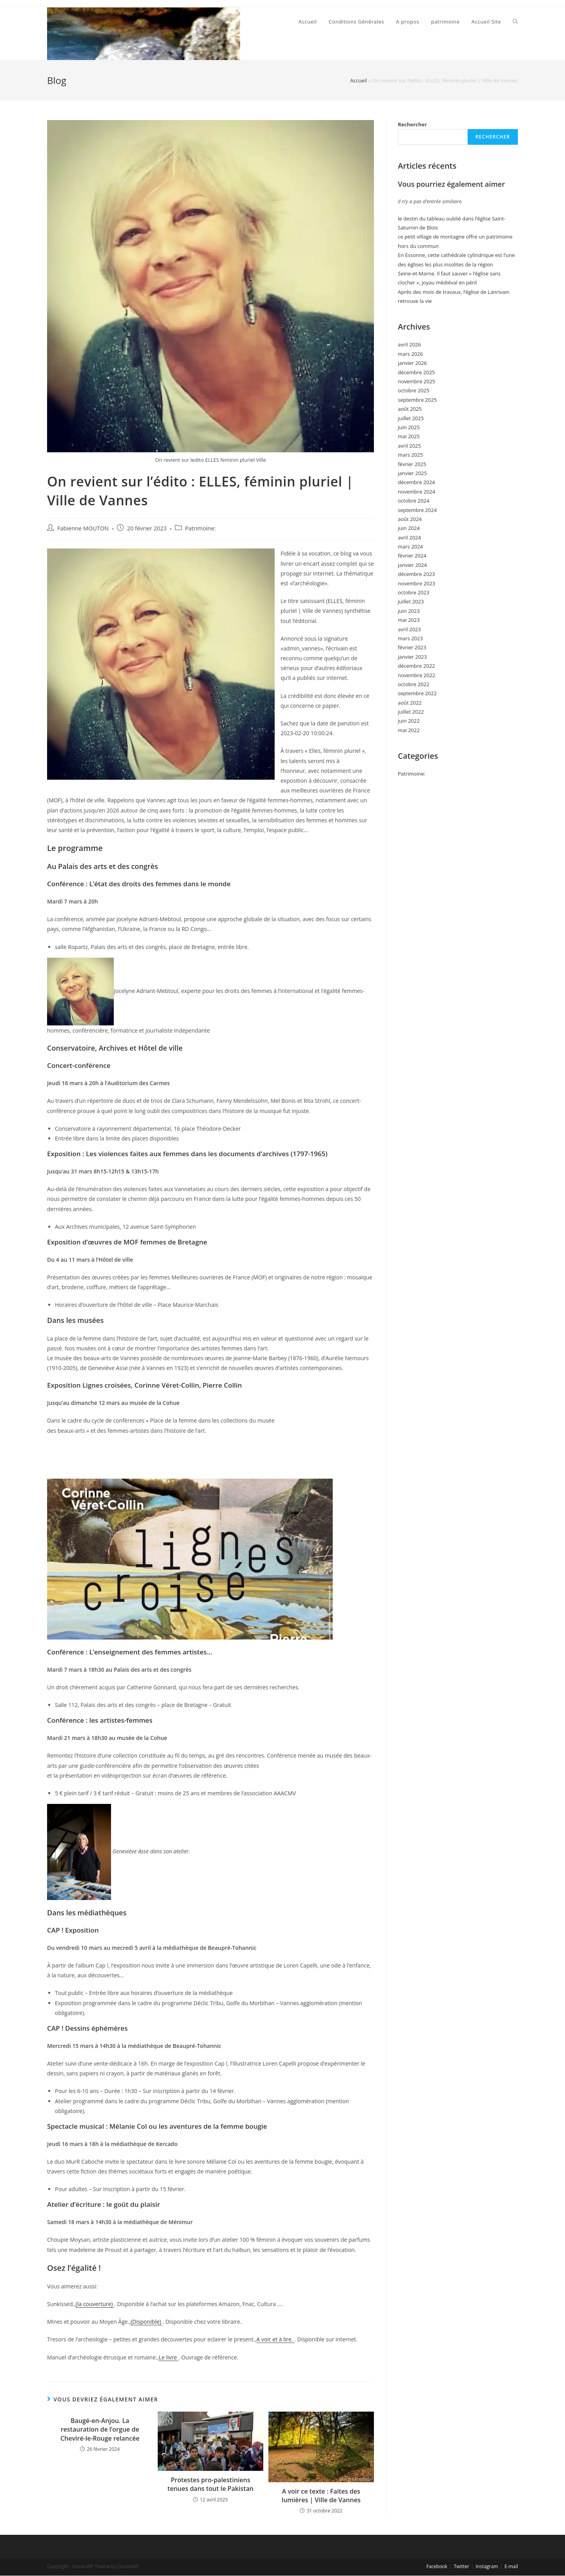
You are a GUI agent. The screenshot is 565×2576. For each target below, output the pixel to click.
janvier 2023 (412, 656)
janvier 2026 (412, 362)
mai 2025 (409, 436)
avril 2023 (409, 629)
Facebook (436, 2566)
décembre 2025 (416, 372)
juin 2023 (409, 610)
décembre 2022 (416, 665)
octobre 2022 (413, 684)
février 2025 (412, 464)
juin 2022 (409, 720)
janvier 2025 (412, 473)
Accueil (358, 80)
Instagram (487, 2566)
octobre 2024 (413, 500)
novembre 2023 (416, 583)
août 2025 (410, 408)
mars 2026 (410, 353)
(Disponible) (146, 2321)
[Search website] (515, 21)
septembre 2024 (417, 510)
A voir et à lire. (275, 2339)
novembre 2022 (416, 675)
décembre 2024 (416, 482)
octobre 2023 (413, 592)
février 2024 (412, 555)
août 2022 (410, 702)
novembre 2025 (416, 381)
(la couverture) (95, 2304)
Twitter (461, 2566)
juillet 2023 (411, 601)
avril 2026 (409, 344)
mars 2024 (410, 546)
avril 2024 (409, 537)
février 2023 (412, 647)
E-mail (511, 2566)
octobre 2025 (413, 390)
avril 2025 (409, 445)
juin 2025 (409, 427)
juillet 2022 (411, 711)
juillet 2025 (411, 418)
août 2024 (410, 519)
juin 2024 (409, 528)
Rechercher (412, 124)
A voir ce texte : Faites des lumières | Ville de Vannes (321, 2495)
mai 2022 (409, 730)
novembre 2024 (416, 491)
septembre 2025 (417, 399)
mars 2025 (410, 454)
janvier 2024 (412, 564)
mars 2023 (410, 638)
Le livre (168, 2357)
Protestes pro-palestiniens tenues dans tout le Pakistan (210, 2484)
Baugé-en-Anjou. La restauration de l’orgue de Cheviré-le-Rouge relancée (99, 2429)
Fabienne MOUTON (83, 528)
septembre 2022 (417, 693)
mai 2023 (409, 619)
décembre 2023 (416, 574)
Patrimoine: (200, 528)
